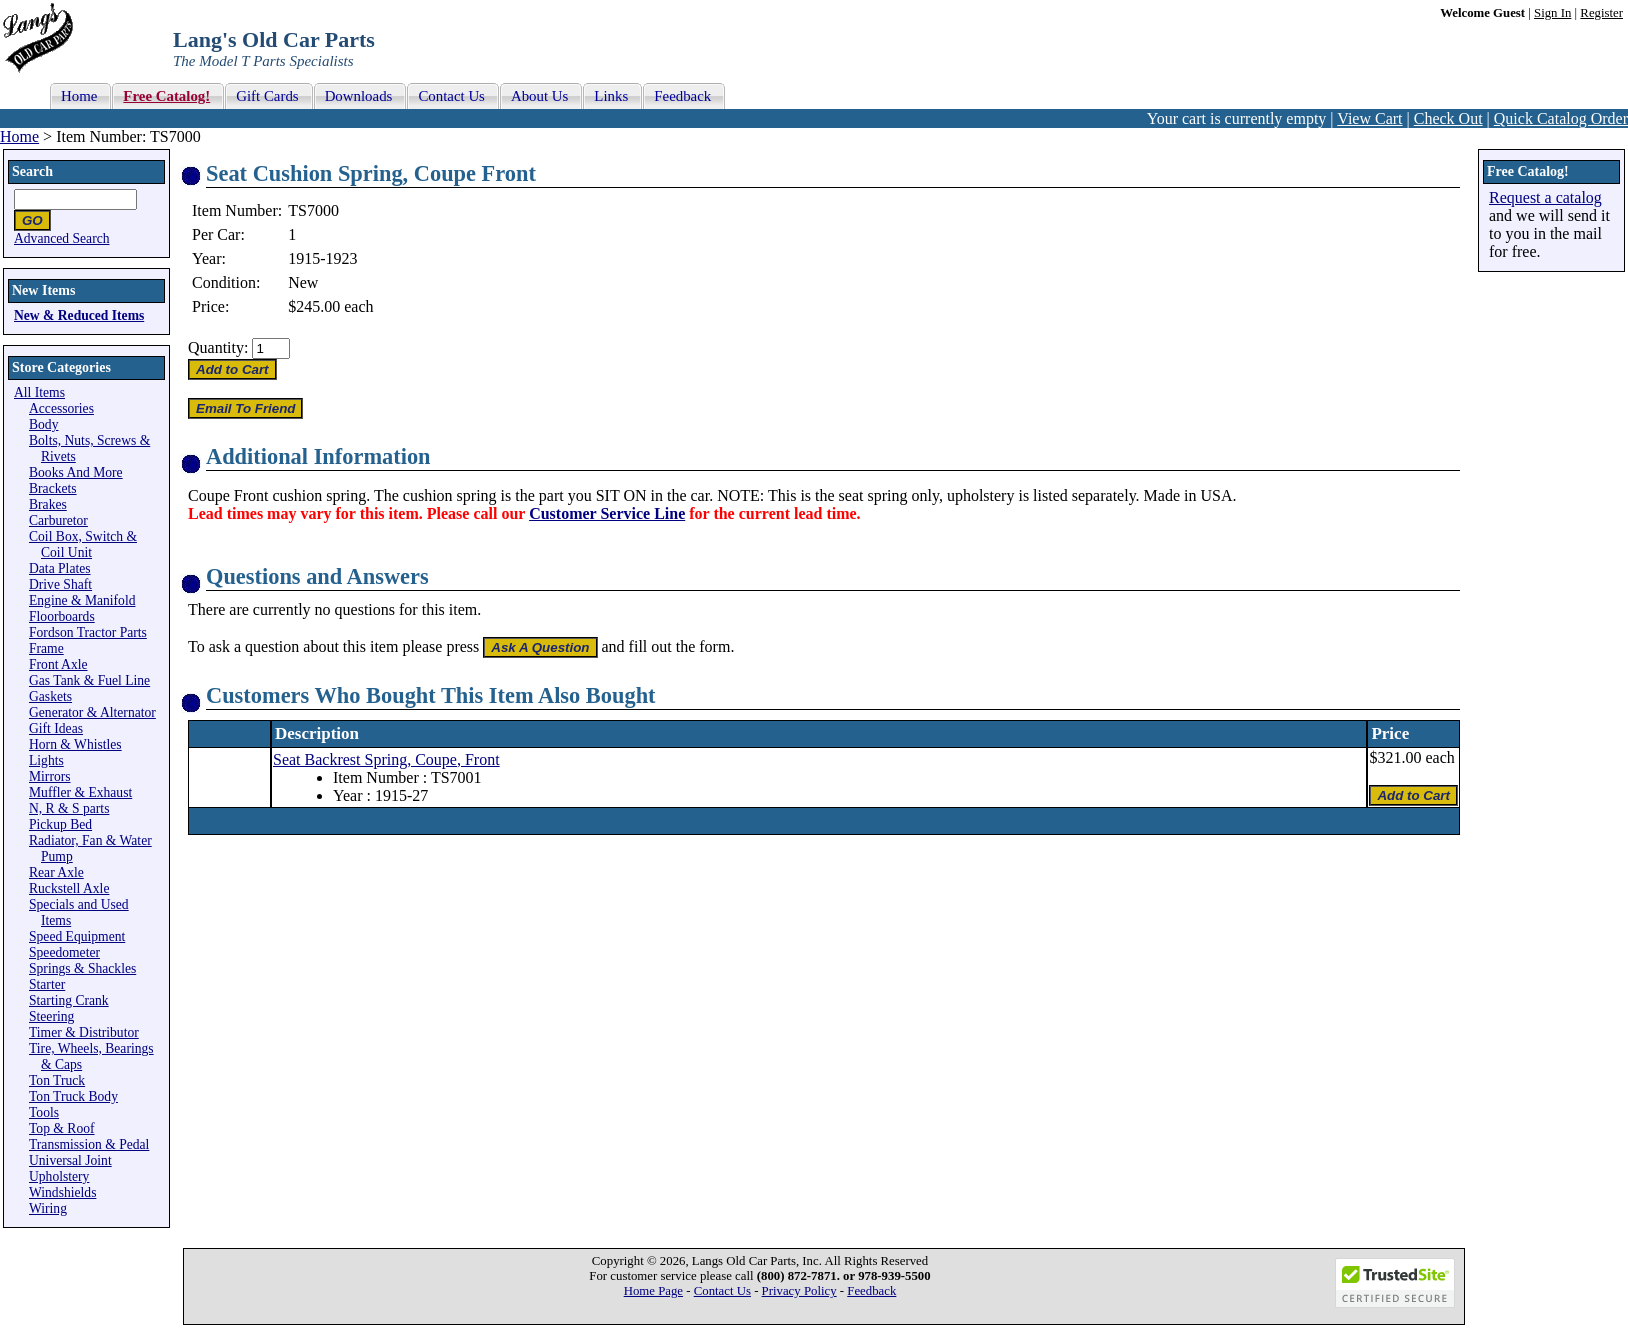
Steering (51, 1016)
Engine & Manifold (82, 600)
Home (19, 136)
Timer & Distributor (84, 1032)
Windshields (62, 1192)
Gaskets (50, 696)
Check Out (1448, 118)
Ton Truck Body (73, 1096)
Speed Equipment (77, 936)
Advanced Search (62, 238)
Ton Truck (57, 1080)
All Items (39, 392)
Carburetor (58, 520)
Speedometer (64, 952)
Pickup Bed (60, 824)
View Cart (1369, 118)
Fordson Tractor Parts (88, 632)
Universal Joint (70, 1160)
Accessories (61, 408)
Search (32, 171)
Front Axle (58, 664)
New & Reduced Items (79, 315)
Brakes (48, 504)
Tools (44, 1112)
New (303, 282)
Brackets (53, 488)
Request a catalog (1545, 197)
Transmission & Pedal (89, 1144)
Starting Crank (69, 1000)
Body (43, 424)
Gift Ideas (56, 728)
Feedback (871, 1291)
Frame (46, 648)
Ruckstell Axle (69, 888)
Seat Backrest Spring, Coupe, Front (386, 759)
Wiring (48, 1208)
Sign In (1552, 13)
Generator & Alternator (92, 712)
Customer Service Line (607, 513)
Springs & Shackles (82, 968)
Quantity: (218, 347)
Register (1601, 13)
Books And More (76, 472)
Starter (47, 984)
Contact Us (722, 1291)
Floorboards (62, 616)
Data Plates (60, 568)
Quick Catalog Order (1561, 118)
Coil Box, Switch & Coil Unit (83, 544)
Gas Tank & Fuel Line (89, 680)
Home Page (653, 1291)
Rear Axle (56, 872)
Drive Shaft (60, 584)
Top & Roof (62, 1128)
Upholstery (59, 1176)
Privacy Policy (799, 1291)
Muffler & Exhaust (80, 792)
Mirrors (50, 776)
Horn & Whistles (75, 744)
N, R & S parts (69, 808)
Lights (46, 760)
